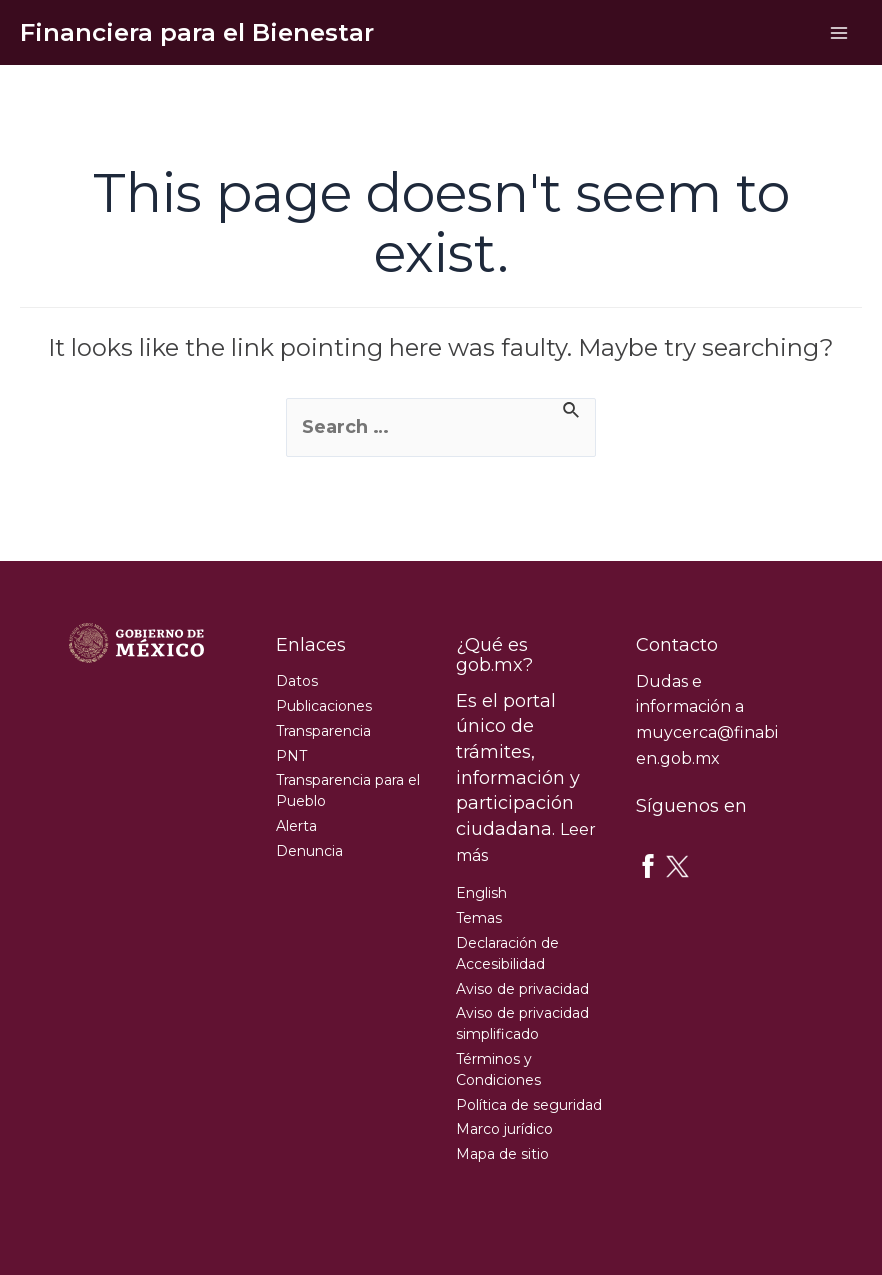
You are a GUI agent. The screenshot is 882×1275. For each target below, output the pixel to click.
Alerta (296, 826)
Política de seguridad (529, 1105)
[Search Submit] (572, 412)
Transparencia (323, 731)
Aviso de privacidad (522, 989)
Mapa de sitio (502, 1154)
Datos (297, 681)
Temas (479, 918)
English (481, 893)
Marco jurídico (504, 1129)
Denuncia (309, 851)
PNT (291, 756)
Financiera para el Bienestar (197, 32)
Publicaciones (324, 706)
